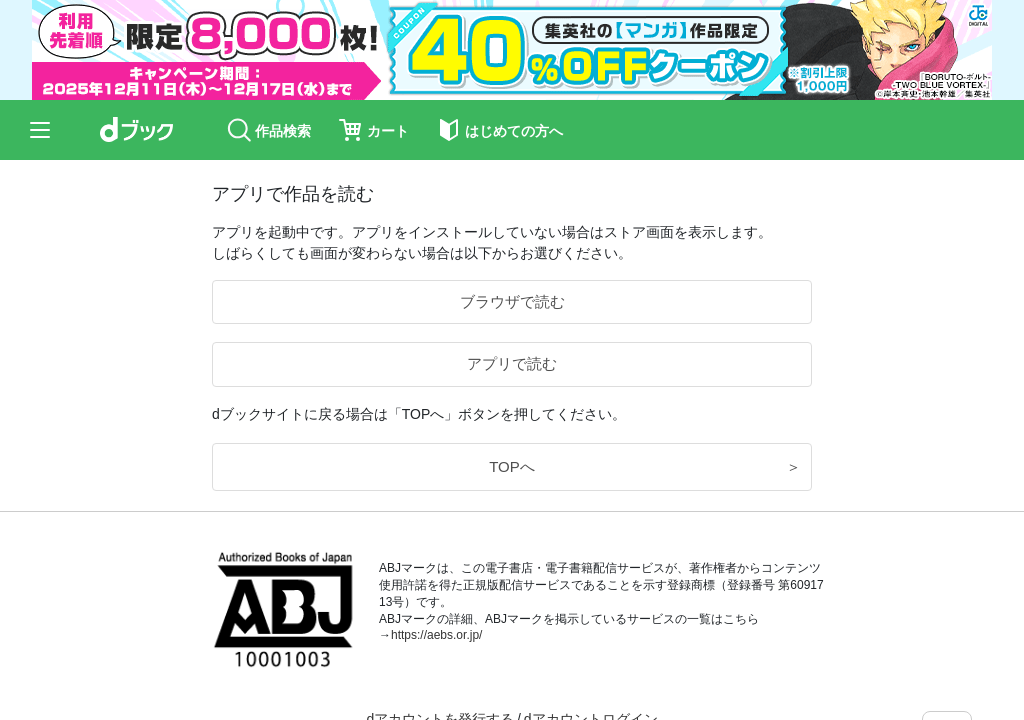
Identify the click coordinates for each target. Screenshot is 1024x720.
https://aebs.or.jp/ (436, 635)
